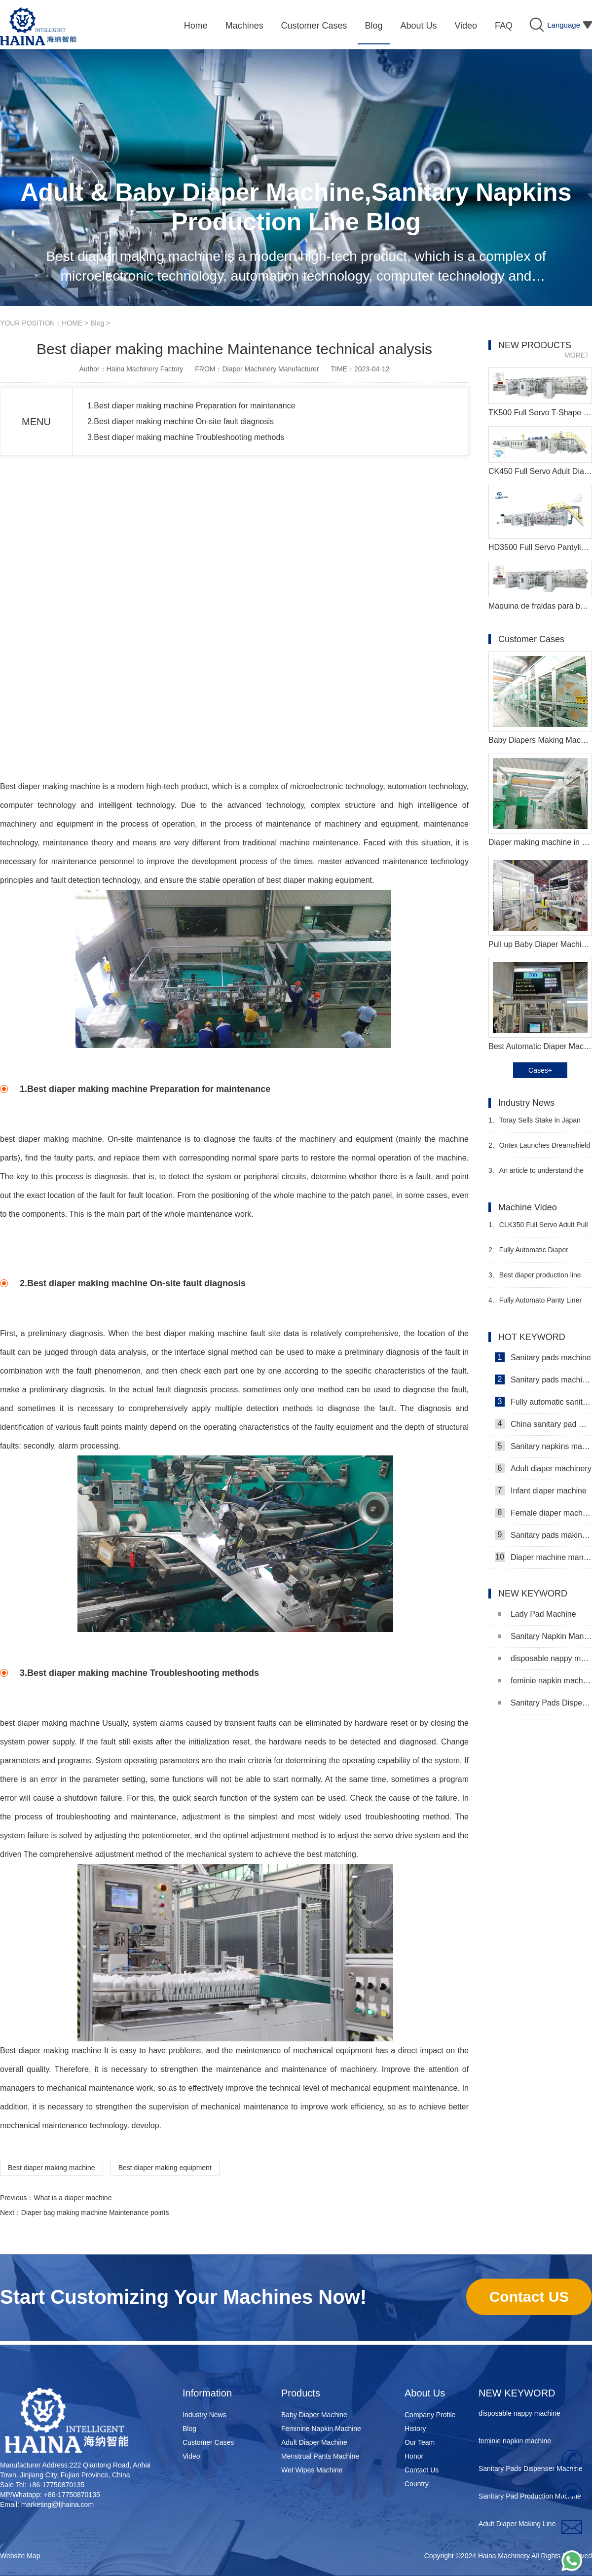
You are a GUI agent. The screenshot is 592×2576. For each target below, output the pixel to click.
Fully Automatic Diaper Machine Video (528, 1254)
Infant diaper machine (541, 1490)
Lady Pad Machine (537, 1614)
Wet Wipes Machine (311, 2470)
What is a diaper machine (72, 2198)
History (415, 2428)
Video (191, 2456)
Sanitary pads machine (543, 1357)
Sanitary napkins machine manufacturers (543, 1446)
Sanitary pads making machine (543, 1535)
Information (207, 2393)
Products (300, 2393)
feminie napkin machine (545, 1680)
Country (417, 2484)
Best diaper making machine (51, 2168)
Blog (97, 323)
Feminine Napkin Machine (321, 2428)
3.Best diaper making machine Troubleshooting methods (185, 437)
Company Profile (430, 2415)
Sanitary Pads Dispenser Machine (545, 1703)
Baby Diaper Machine (314, 2415)
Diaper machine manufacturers (543, 1557)
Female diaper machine (543, 1513)
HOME (72, 323)
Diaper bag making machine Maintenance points (95, 2212)
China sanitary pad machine (543, 1424)
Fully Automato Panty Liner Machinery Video (535, 1304)
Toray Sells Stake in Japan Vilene (534, 1124)
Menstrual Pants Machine (320, 2456)
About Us (425, 2393)
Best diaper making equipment (165, 2168)
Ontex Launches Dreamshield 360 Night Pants (539, 1149)
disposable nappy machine (545, 1658)
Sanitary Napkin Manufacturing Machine (545, 1636)
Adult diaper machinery (543, 1468)
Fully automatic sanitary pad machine (543, 1402)
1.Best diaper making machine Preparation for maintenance (191, 405)
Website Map (20, 2556)
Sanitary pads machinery (543, 1379)
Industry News (204, 2415)
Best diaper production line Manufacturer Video (534, 1279)
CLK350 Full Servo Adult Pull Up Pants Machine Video (538, 1229)
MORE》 (578, 355)
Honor (414, 2456)
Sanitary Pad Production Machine (530, 2499)
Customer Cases (208, 2442)
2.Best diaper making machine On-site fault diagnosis (180, 421)
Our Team (420, 2442)
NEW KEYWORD (517, 2393)
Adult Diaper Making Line (517, 2526)
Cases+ (540, 1070)
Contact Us (422, 2470)
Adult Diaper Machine (314, 2442)
